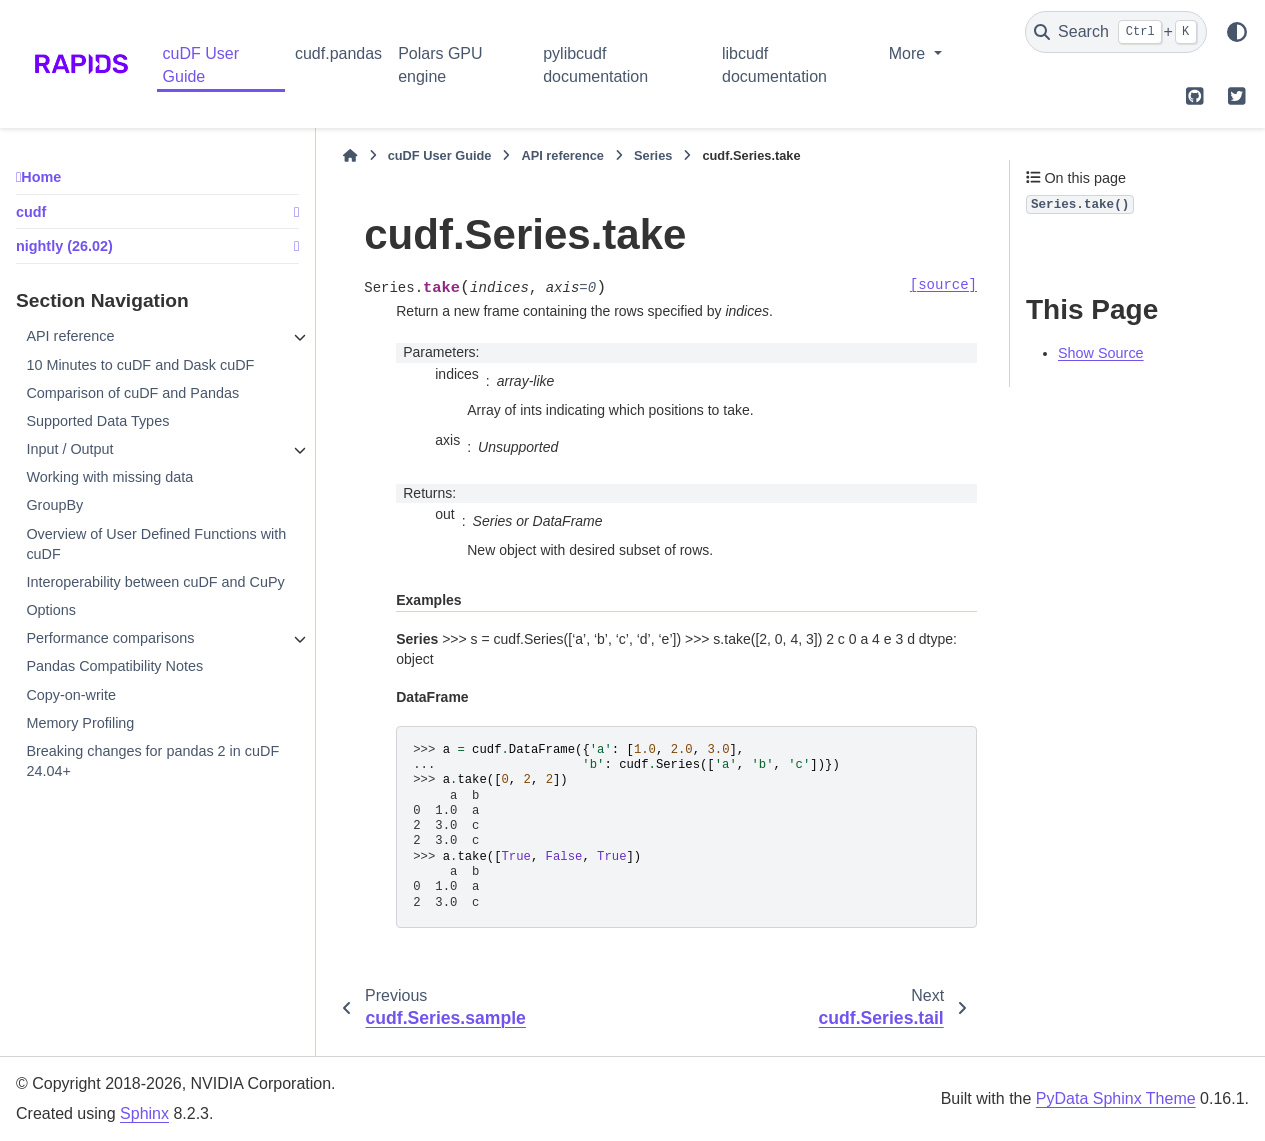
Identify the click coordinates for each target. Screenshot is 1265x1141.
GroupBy (54, 505)
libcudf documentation (774, 64)
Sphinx (144, 1113)
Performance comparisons (110, 638)
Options (51, 610)
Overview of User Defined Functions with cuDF (156, 544)
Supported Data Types (97, 421)
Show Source (1101, 353)
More (909, 53)
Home (41, 177)
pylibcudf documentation (595, 64)
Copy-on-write (71, 695)
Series (653, 155)
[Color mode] (1237, 32)
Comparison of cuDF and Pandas (132, 393)
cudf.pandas (338, 53)
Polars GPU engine (440, 64)
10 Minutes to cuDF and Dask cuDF (140, 365)
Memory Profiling (80, 723)
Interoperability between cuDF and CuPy (155, 582)
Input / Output (69, 449)
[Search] (1116, 32)
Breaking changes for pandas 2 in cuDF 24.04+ (152, 761)
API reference (70, 336)
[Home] (350, 156)
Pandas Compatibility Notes (114, 666)
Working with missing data (109, 477)
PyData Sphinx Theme (1116, 1098)
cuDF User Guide (201, 64)
